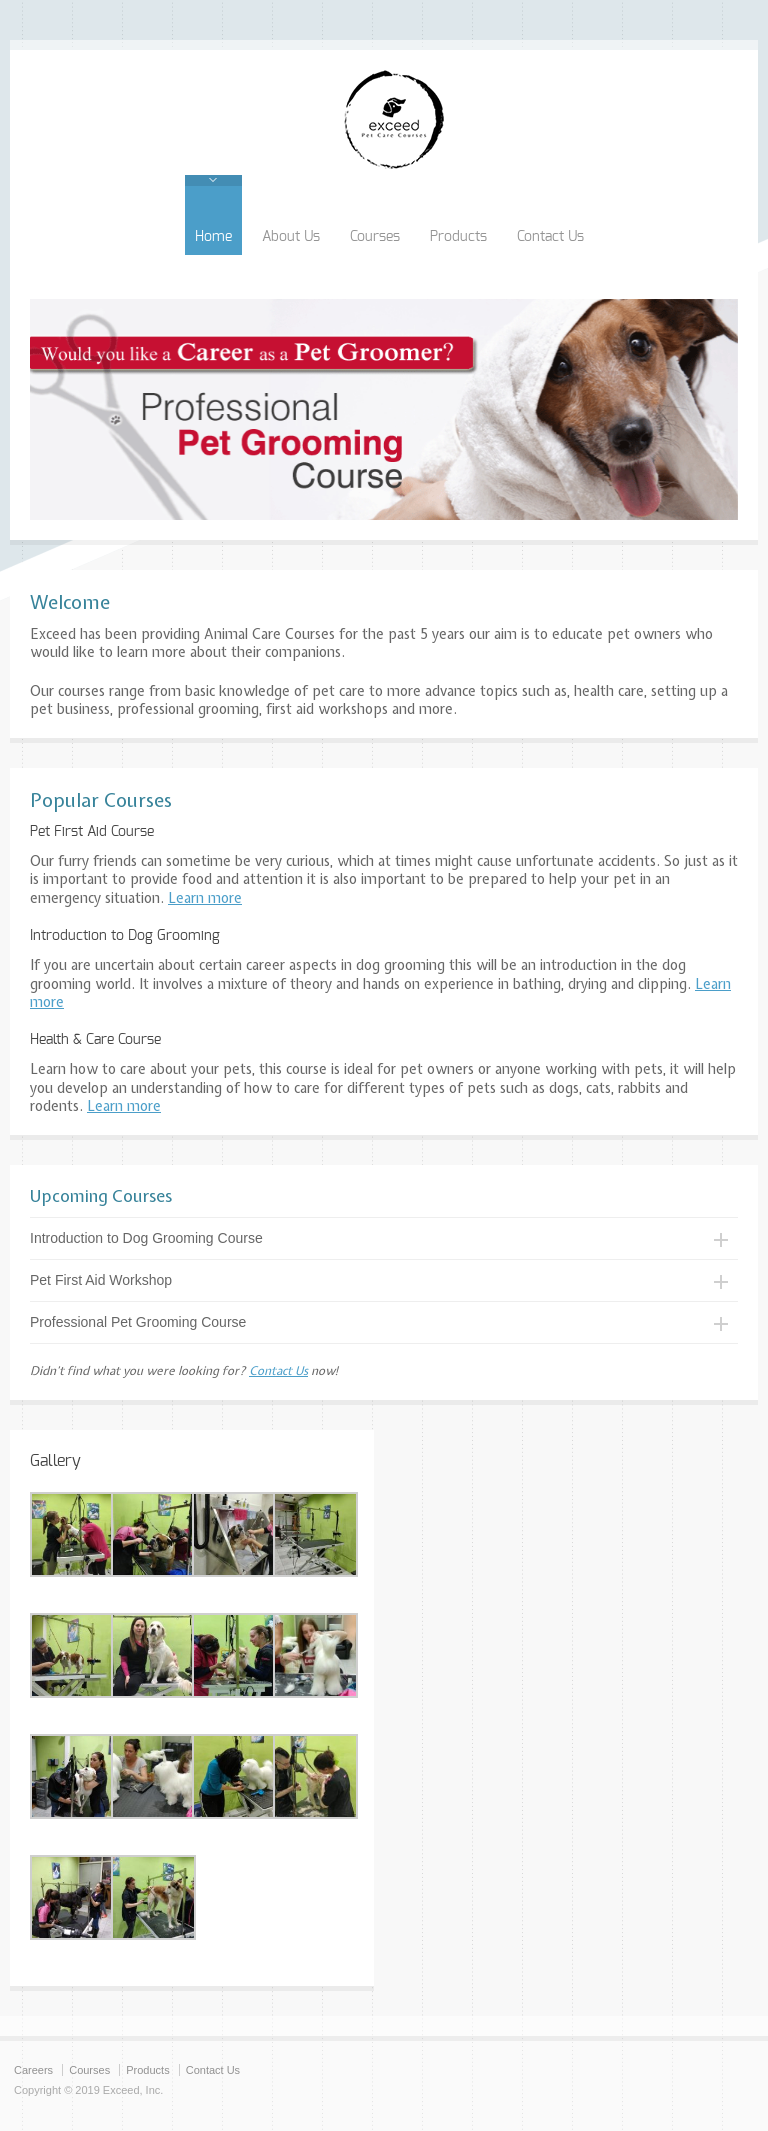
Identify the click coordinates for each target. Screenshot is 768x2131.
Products (458, 237)
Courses (375, 237)
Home (213, 237)
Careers (33, 2070)
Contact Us (550, 237)
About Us (291, 237)
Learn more (205, 898)
